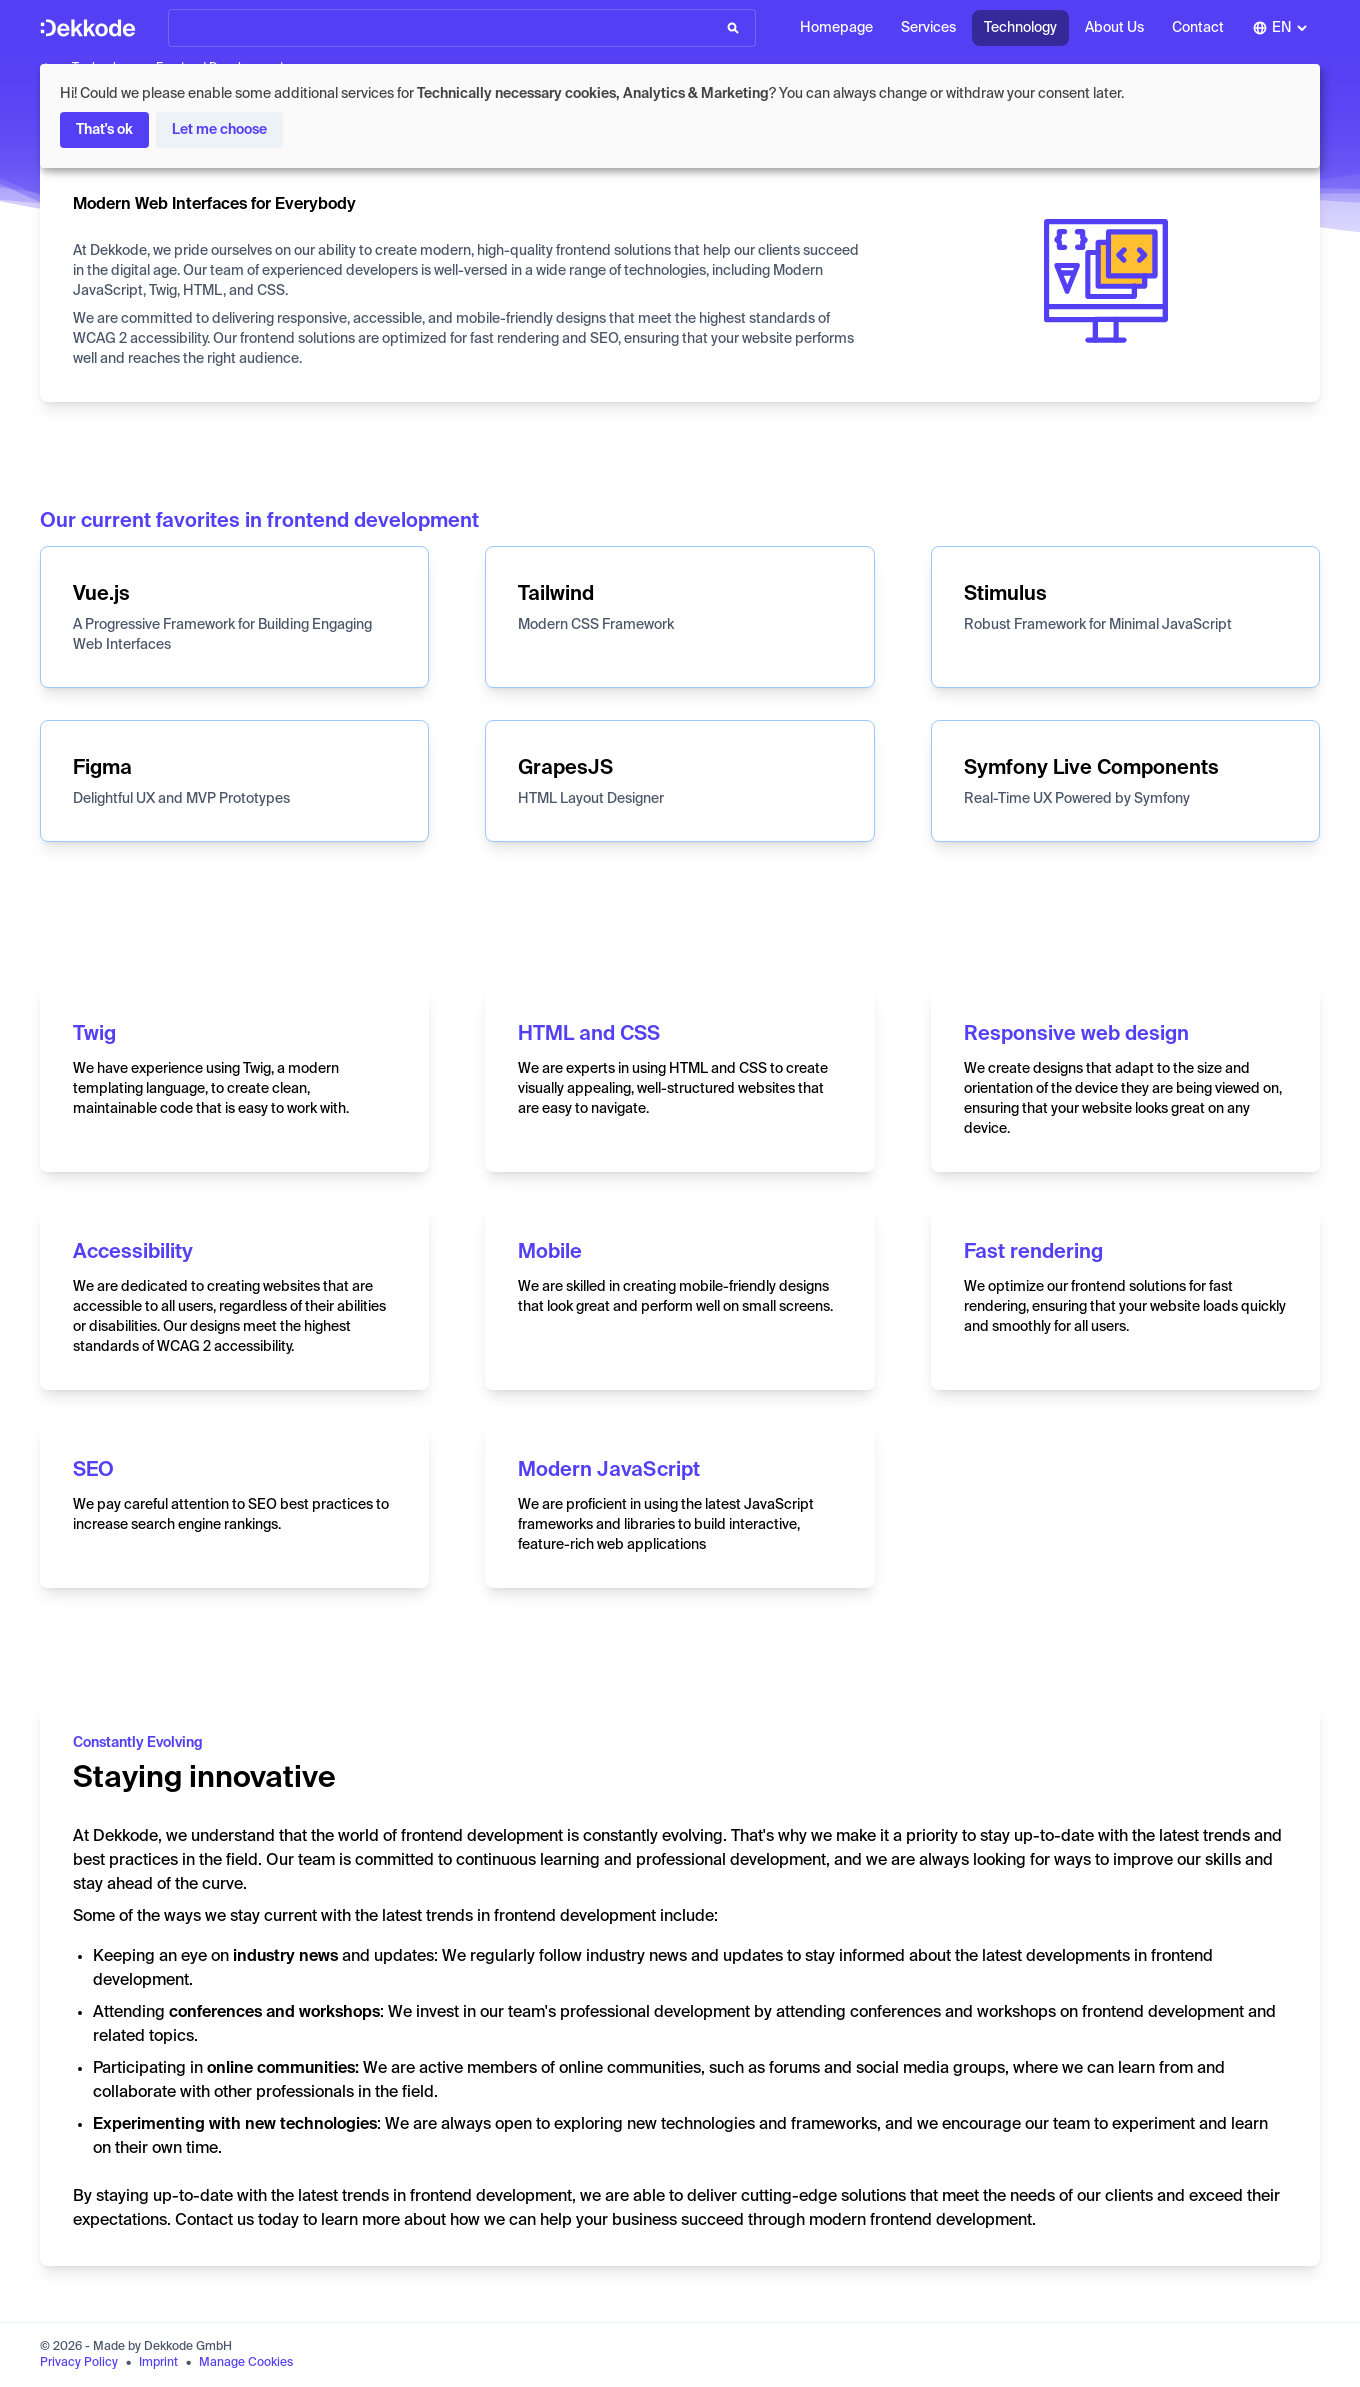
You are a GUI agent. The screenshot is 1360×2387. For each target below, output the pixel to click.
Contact (1198, 28)
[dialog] (680, 116)
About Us (1114, 28)
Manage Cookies (246, 2363)
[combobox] (1280, 28)
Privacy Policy (79, 2363)
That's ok (104, 130)
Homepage (836, 28)
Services (928, 28)
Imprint (158, 2363)
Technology (1020, 28)
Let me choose (219, 130)
